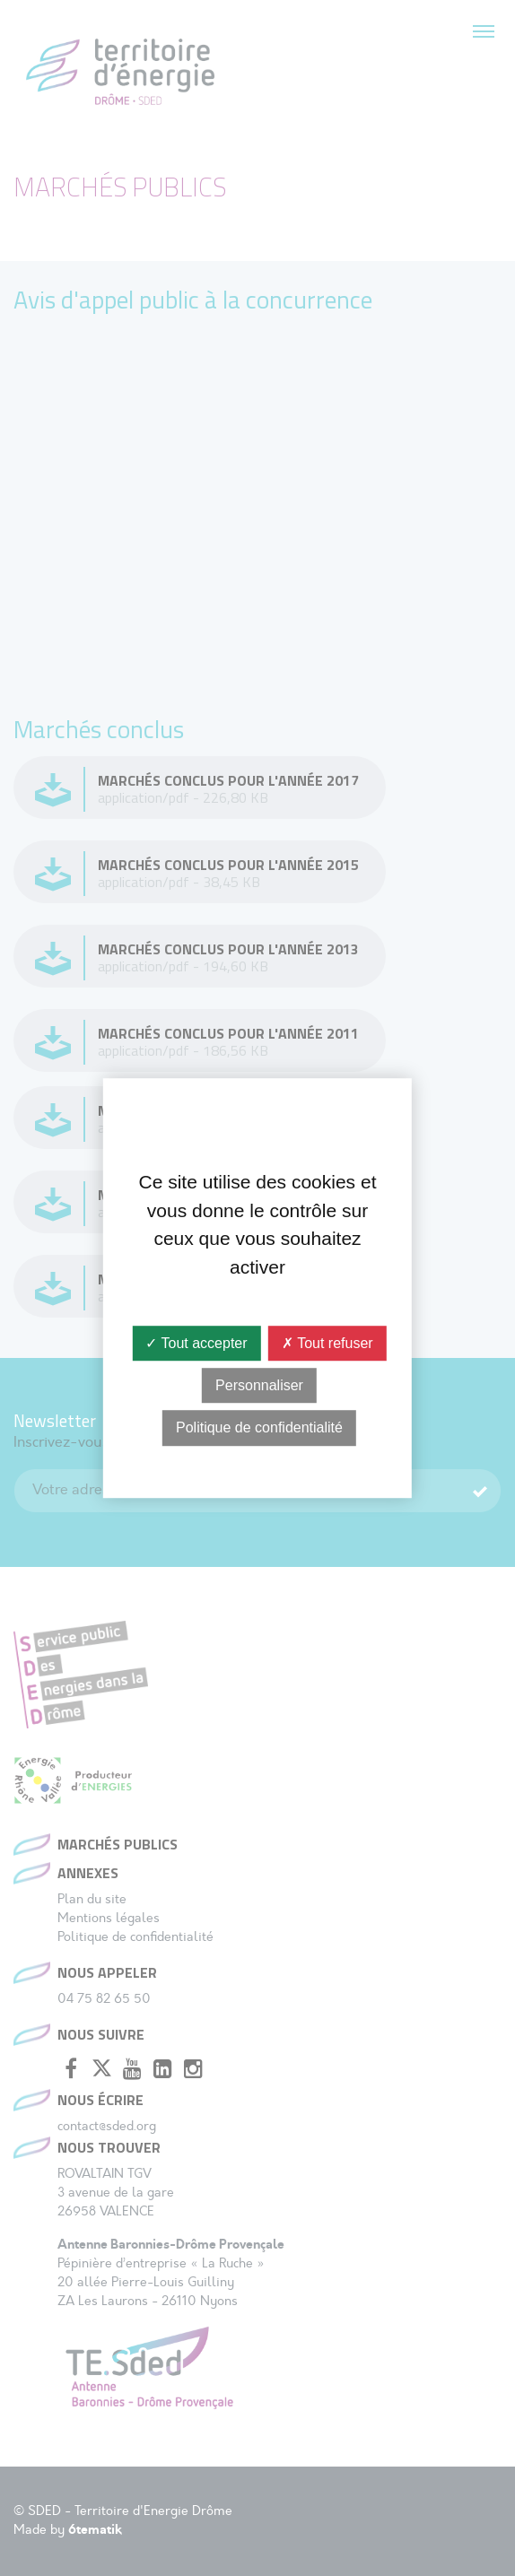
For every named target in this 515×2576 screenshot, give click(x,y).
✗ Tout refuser (327, 1343)
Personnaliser (259, 1385)
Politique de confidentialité (259, 1428)
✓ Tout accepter (196, 1343)
